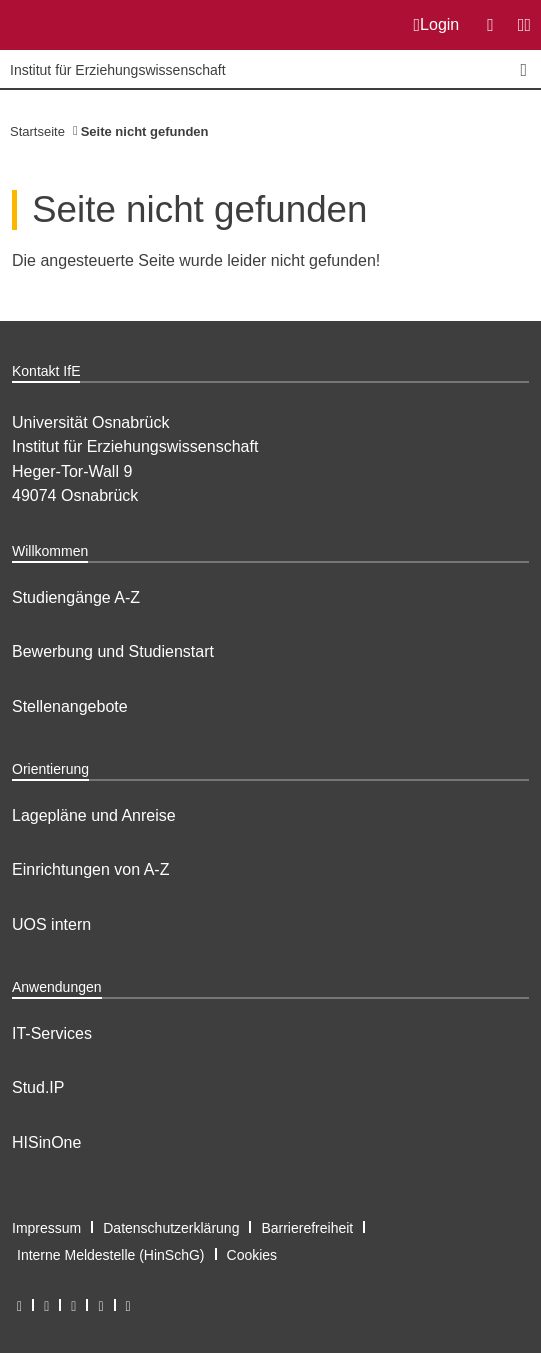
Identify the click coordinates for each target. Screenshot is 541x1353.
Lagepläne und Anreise (94, 815)
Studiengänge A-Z (76, 597)
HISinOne (46, 1142)
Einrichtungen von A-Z (90, 869)
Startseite (37, 131)
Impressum (46, 1228)
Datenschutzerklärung (171, 1228)
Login (437, 25)
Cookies (252, 1255)
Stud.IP (38, 1087)
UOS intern (51, 924)
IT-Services (52, 1033)
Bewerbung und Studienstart (113, 651)
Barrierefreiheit (307, 1228)
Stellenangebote (70, 706)
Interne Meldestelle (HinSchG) (111, 1255)
